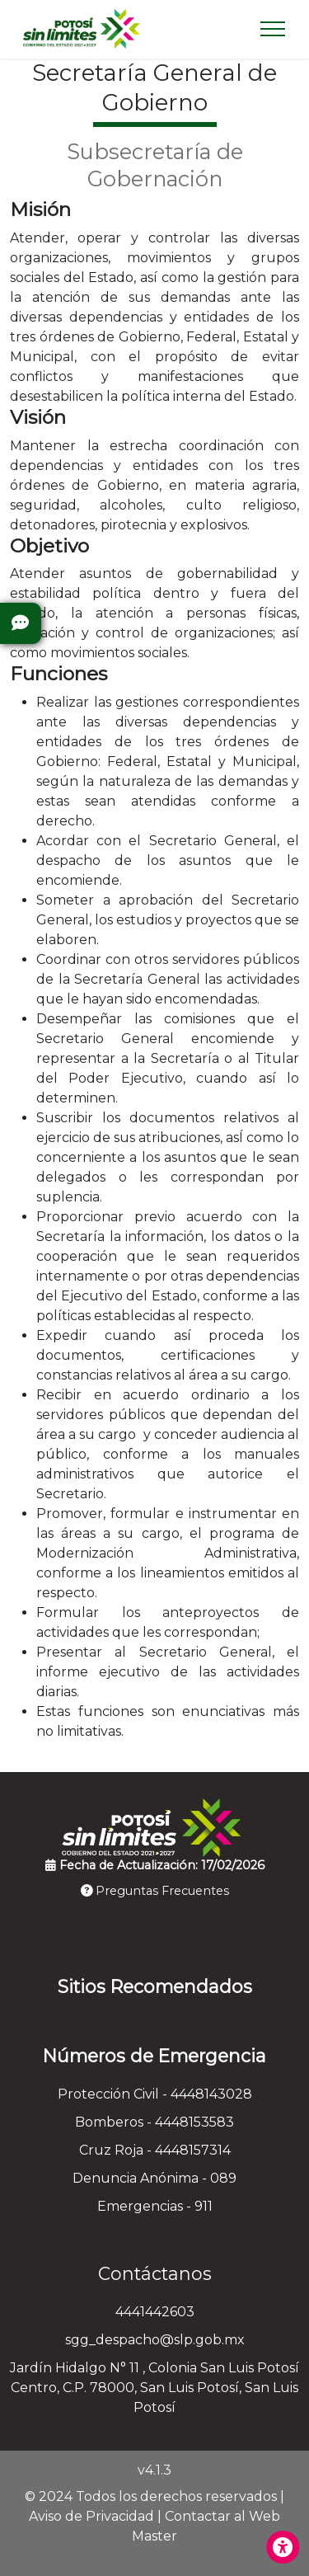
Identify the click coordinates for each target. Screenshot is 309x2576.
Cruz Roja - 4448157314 (155, 2150)
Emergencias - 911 (155, 2206)
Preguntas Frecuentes (155, 1890)
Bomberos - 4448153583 (154, 2122)
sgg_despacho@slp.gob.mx (155, 2340)
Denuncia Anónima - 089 (154, 2178)
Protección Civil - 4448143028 (155, 2094)
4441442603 (154, 2312)
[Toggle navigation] (273, 29)
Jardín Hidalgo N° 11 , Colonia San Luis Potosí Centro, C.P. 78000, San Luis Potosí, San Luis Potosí (154, 2387)
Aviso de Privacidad (91, 2516)
